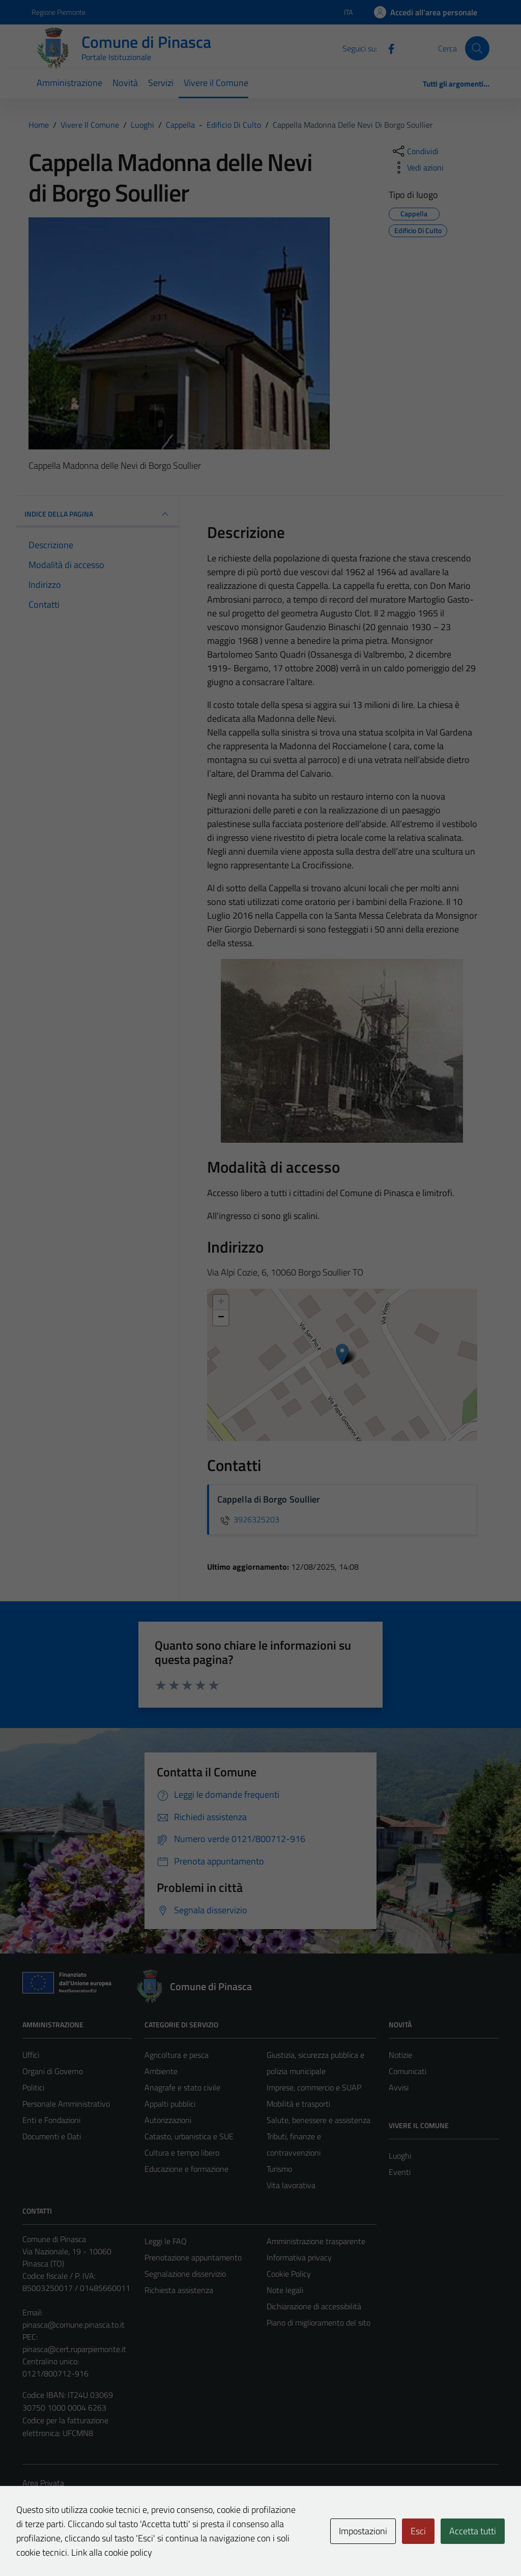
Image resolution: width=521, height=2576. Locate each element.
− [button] (221, 1317)
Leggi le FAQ (165, 2241)
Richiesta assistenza (178, 2290)
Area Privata (43, 2483)
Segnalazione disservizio (185, 2274)
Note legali (285, 2290)
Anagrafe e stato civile (182, 2087)
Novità (125, 83)
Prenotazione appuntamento (193, 2257)
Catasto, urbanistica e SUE (189, 2136)
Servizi (160, 83)
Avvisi (399, 2087)
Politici (33, 2087)
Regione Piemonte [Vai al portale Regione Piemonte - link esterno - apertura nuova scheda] (58, 12)
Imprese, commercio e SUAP (314, 2087)
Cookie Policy (289, 2274)
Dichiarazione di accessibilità (314, 2306)
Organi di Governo (52, 2071)
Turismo (279, 2169)
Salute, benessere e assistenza (318, 2120)
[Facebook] (387, 48)
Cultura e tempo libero (181, 2152)
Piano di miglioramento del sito (318, 2322)
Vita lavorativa (291, 2185)
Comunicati (407, 2071)
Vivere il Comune (216, 83)
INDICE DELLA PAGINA (97, 514)
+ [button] (221, 1302)
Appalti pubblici (169, 2104)
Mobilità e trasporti (298, 2104)
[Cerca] (477, 48)
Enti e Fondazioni (51, 2120)
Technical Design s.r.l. (91, 2546)
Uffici (30, 2055)
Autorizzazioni (167, 2120)
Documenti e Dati (51, 2136)
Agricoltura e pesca (176, 2055)
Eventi (400, 2172)
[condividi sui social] (415, 151)
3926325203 (248, 1519)
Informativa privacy (299, 2257)
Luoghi (400, 2155)
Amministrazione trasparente (316, 2241)
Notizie (400, 2055)
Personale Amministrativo (66, 2104)
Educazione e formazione (186, 2169)
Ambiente (161, 2071)
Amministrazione (69, 83)
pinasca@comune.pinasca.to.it (73, 2324)
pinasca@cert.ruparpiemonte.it (74, 2349)
